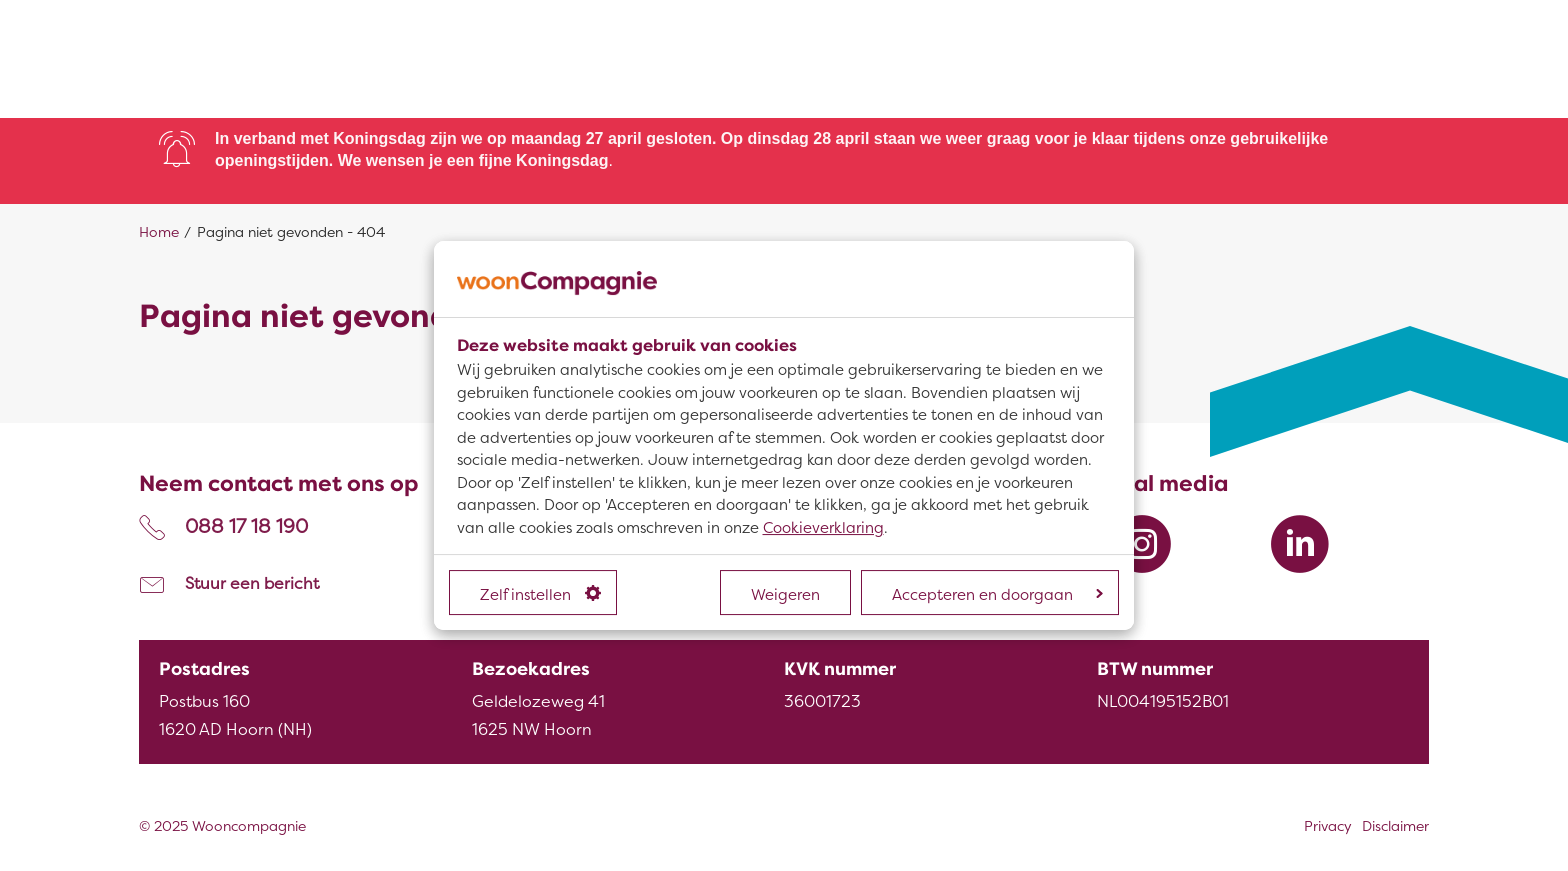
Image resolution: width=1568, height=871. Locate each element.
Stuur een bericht (252, 584)
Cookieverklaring (823, 528)
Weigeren (785, 595)
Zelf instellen (540, 595)
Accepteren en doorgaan (997, 595)
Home (159, 232)
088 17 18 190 (246, 527)
